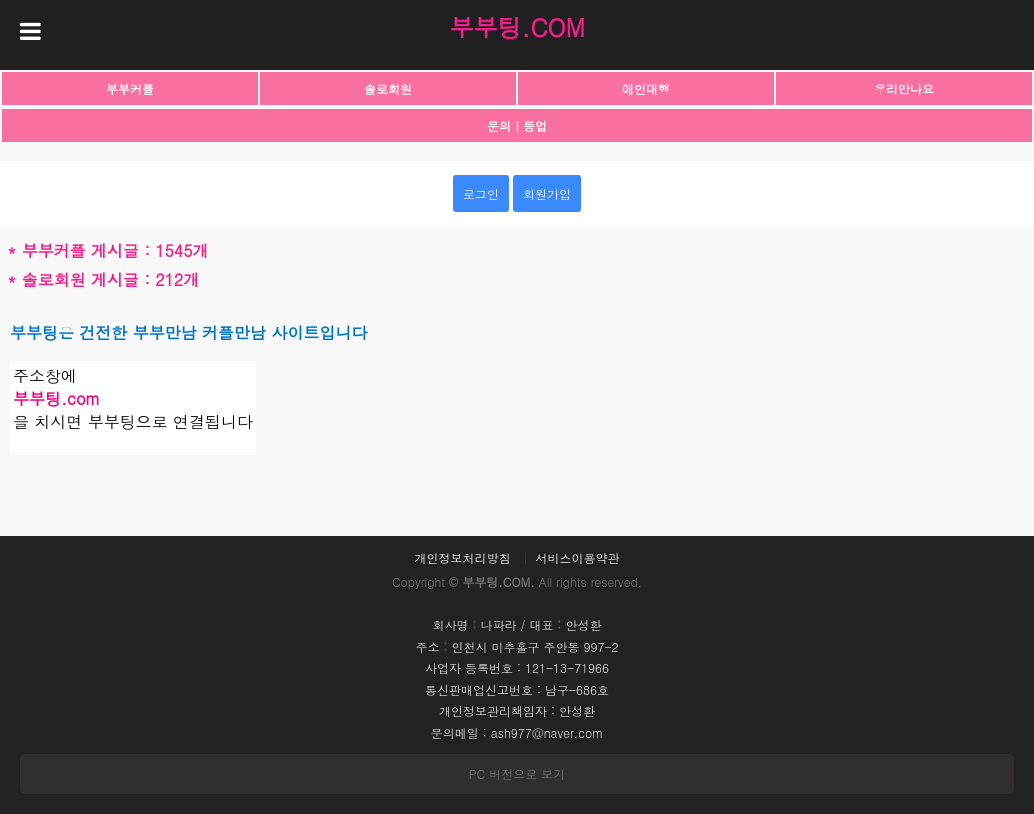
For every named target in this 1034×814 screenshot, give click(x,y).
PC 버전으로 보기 (517, 773)
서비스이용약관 (578, 558)
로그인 (481, 193)
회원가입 (547, 193)
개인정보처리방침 (462, 558)
